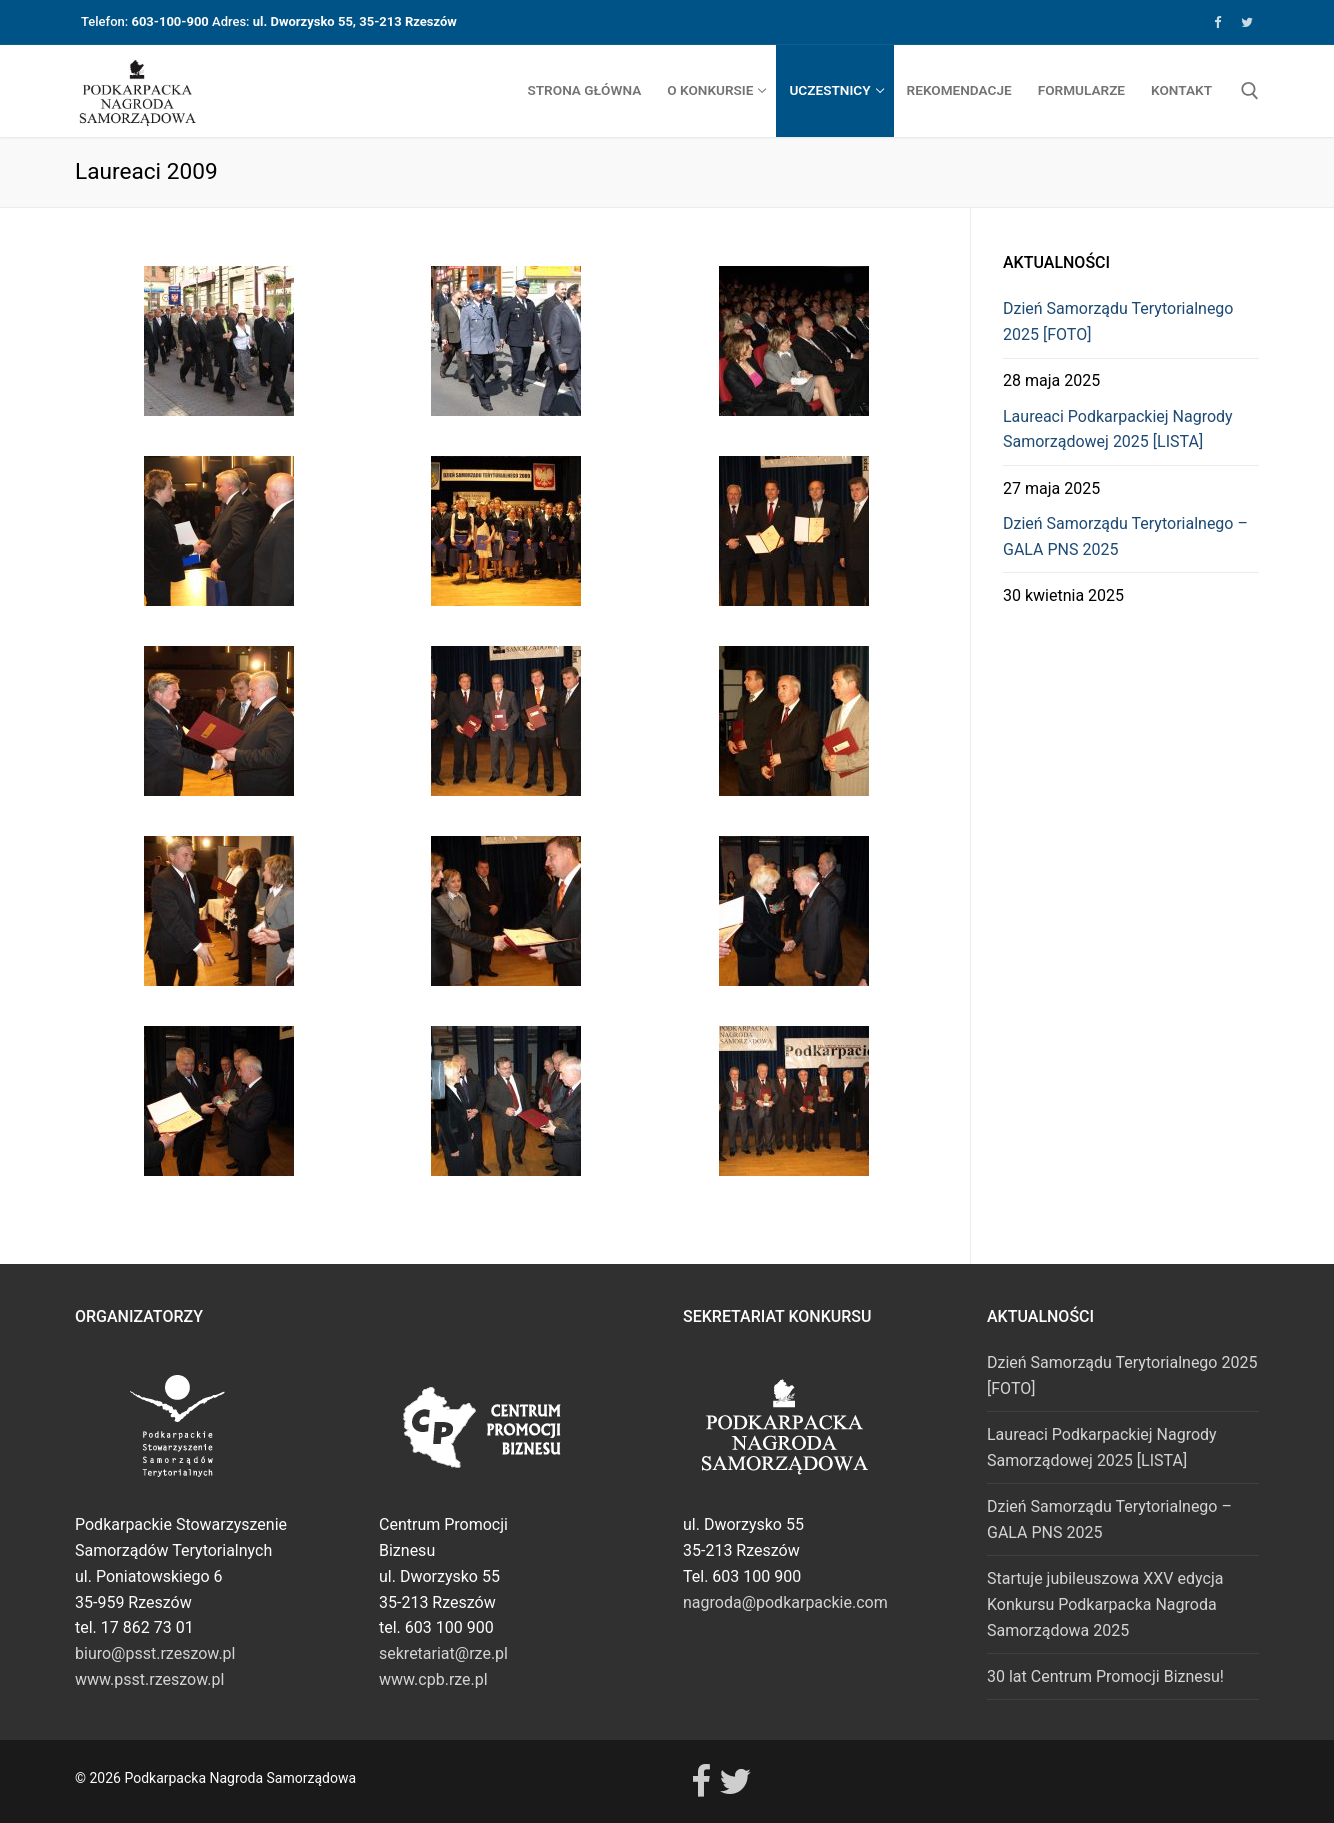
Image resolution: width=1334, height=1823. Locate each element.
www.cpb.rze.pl (433, 1679)
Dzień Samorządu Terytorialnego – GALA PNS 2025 (1125, 536)
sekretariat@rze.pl (443, 1653)
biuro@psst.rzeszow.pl (155, 1653)
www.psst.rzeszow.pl (149, 1679)
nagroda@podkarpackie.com (785, 1602)
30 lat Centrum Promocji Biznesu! (1105, 1676)
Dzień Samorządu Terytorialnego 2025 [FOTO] (1118, 321)
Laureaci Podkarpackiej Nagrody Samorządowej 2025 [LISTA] (1118, 429)
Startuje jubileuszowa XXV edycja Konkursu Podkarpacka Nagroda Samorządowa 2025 (1105, 1604)
